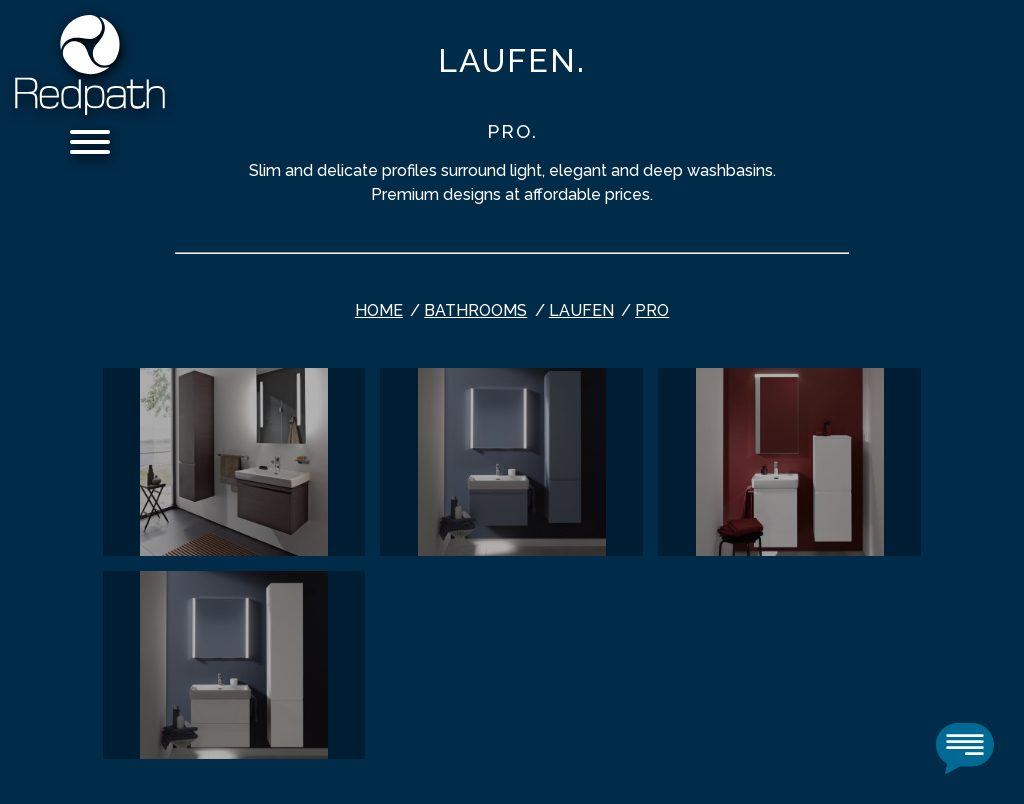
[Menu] (90, 145)
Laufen (581, 310)
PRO (652, 310)
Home (379, 310)
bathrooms (475, 310)
